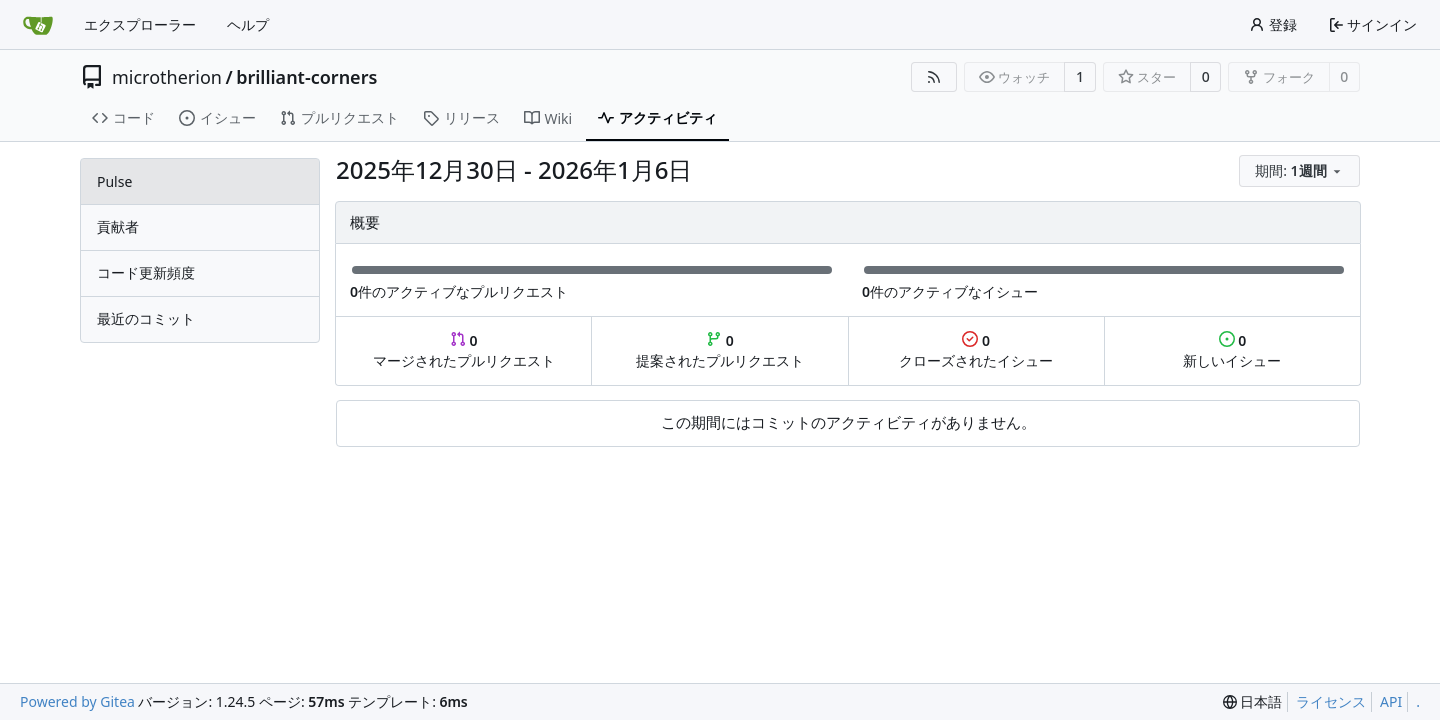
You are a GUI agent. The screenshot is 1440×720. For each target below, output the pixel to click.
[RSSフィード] (934, 77)
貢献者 (118, 226)
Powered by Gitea (77, 701)
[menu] (1299, 171)
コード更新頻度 (146, 272)
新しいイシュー (1232, 350)
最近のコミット (146, 318)
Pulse (114, 181)
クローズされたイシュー (976, 350)
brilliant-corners (306, 77)
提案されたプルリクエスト (720, 350)
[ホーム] (38, 25)
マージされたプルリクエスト (464, 350)
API (1391, 701)
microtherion (167, 77)
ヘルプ (248, 24)
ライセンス (1331, 701)
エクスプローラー (140, 24)
